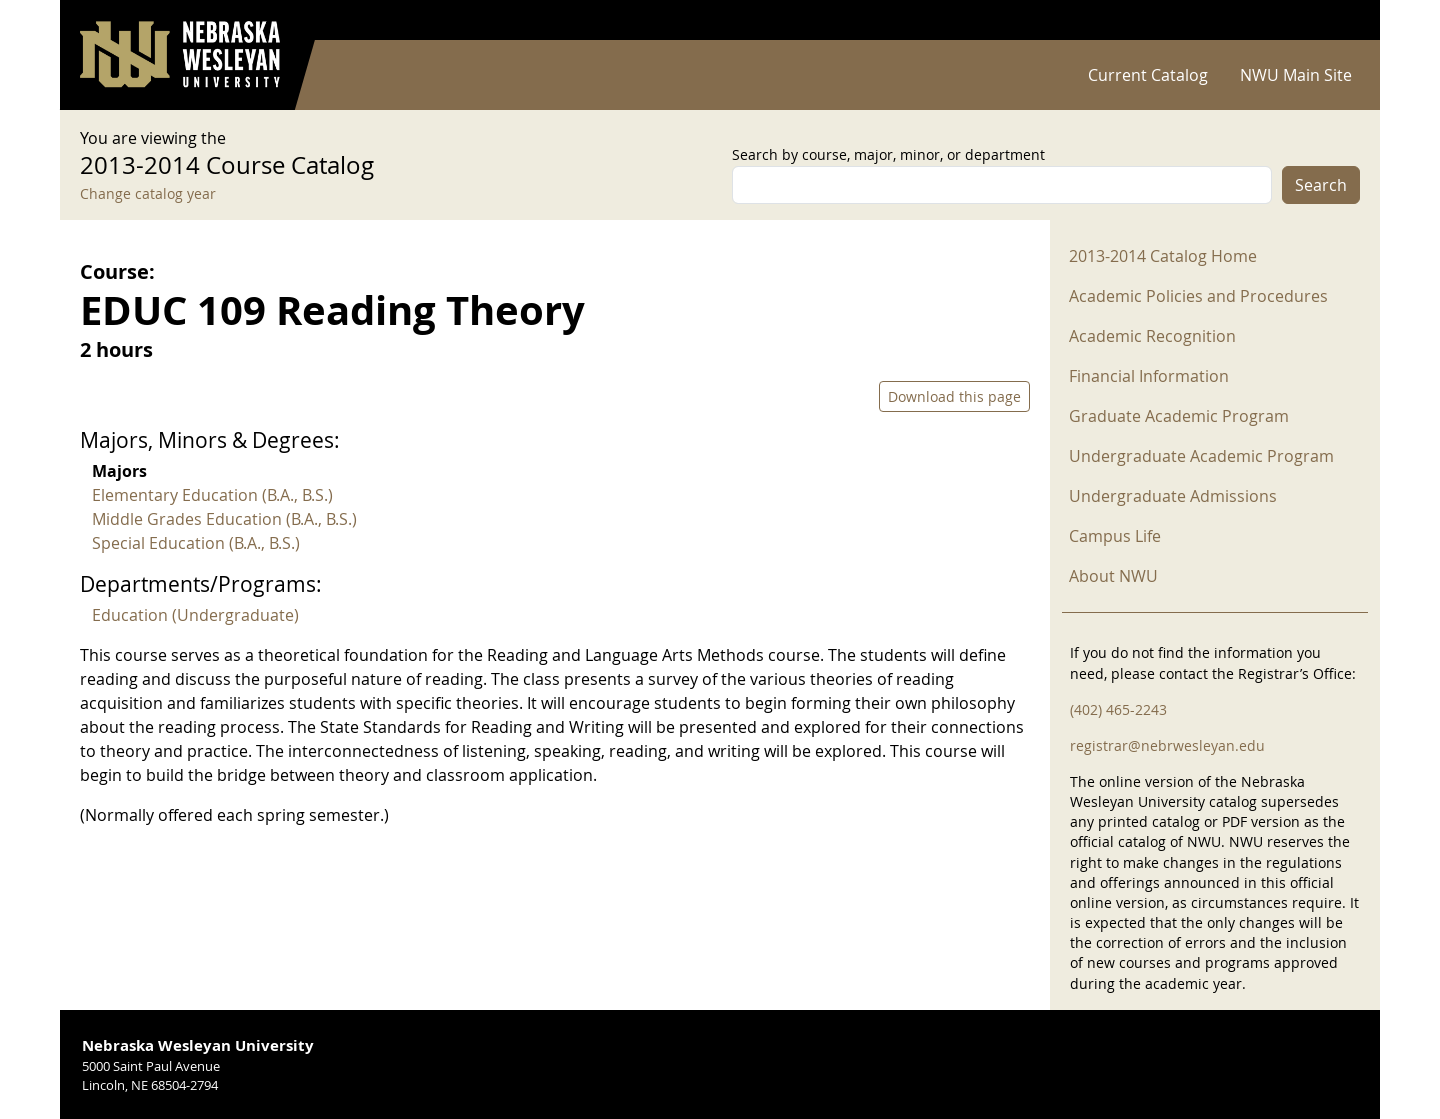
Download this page (954, 396)
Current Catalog (1148, 75)
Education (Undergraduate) (195, 615)
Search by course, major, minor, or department (888, 154)
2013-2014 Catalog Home (1163, 256)
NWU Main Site (1296, 75)
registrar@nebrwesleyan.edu (1167, 745)
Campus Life (1115, 536)
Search (1321, 185)
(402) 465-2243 (1118, 709)
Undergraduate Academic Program (1201, 456)
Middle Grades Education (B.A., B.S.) (224, 519)
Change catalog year (148, 193)
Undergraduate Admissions (1173, 496)
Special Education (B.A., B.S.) (196, 543)
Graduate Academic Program (1179, 416)
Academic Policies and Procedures (1198, 296)
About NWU (1113, 576)
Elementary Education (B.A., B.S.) (212, 495)
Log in (1334, 20)
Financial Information (1149, 376)
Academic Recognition (1152, 336)
